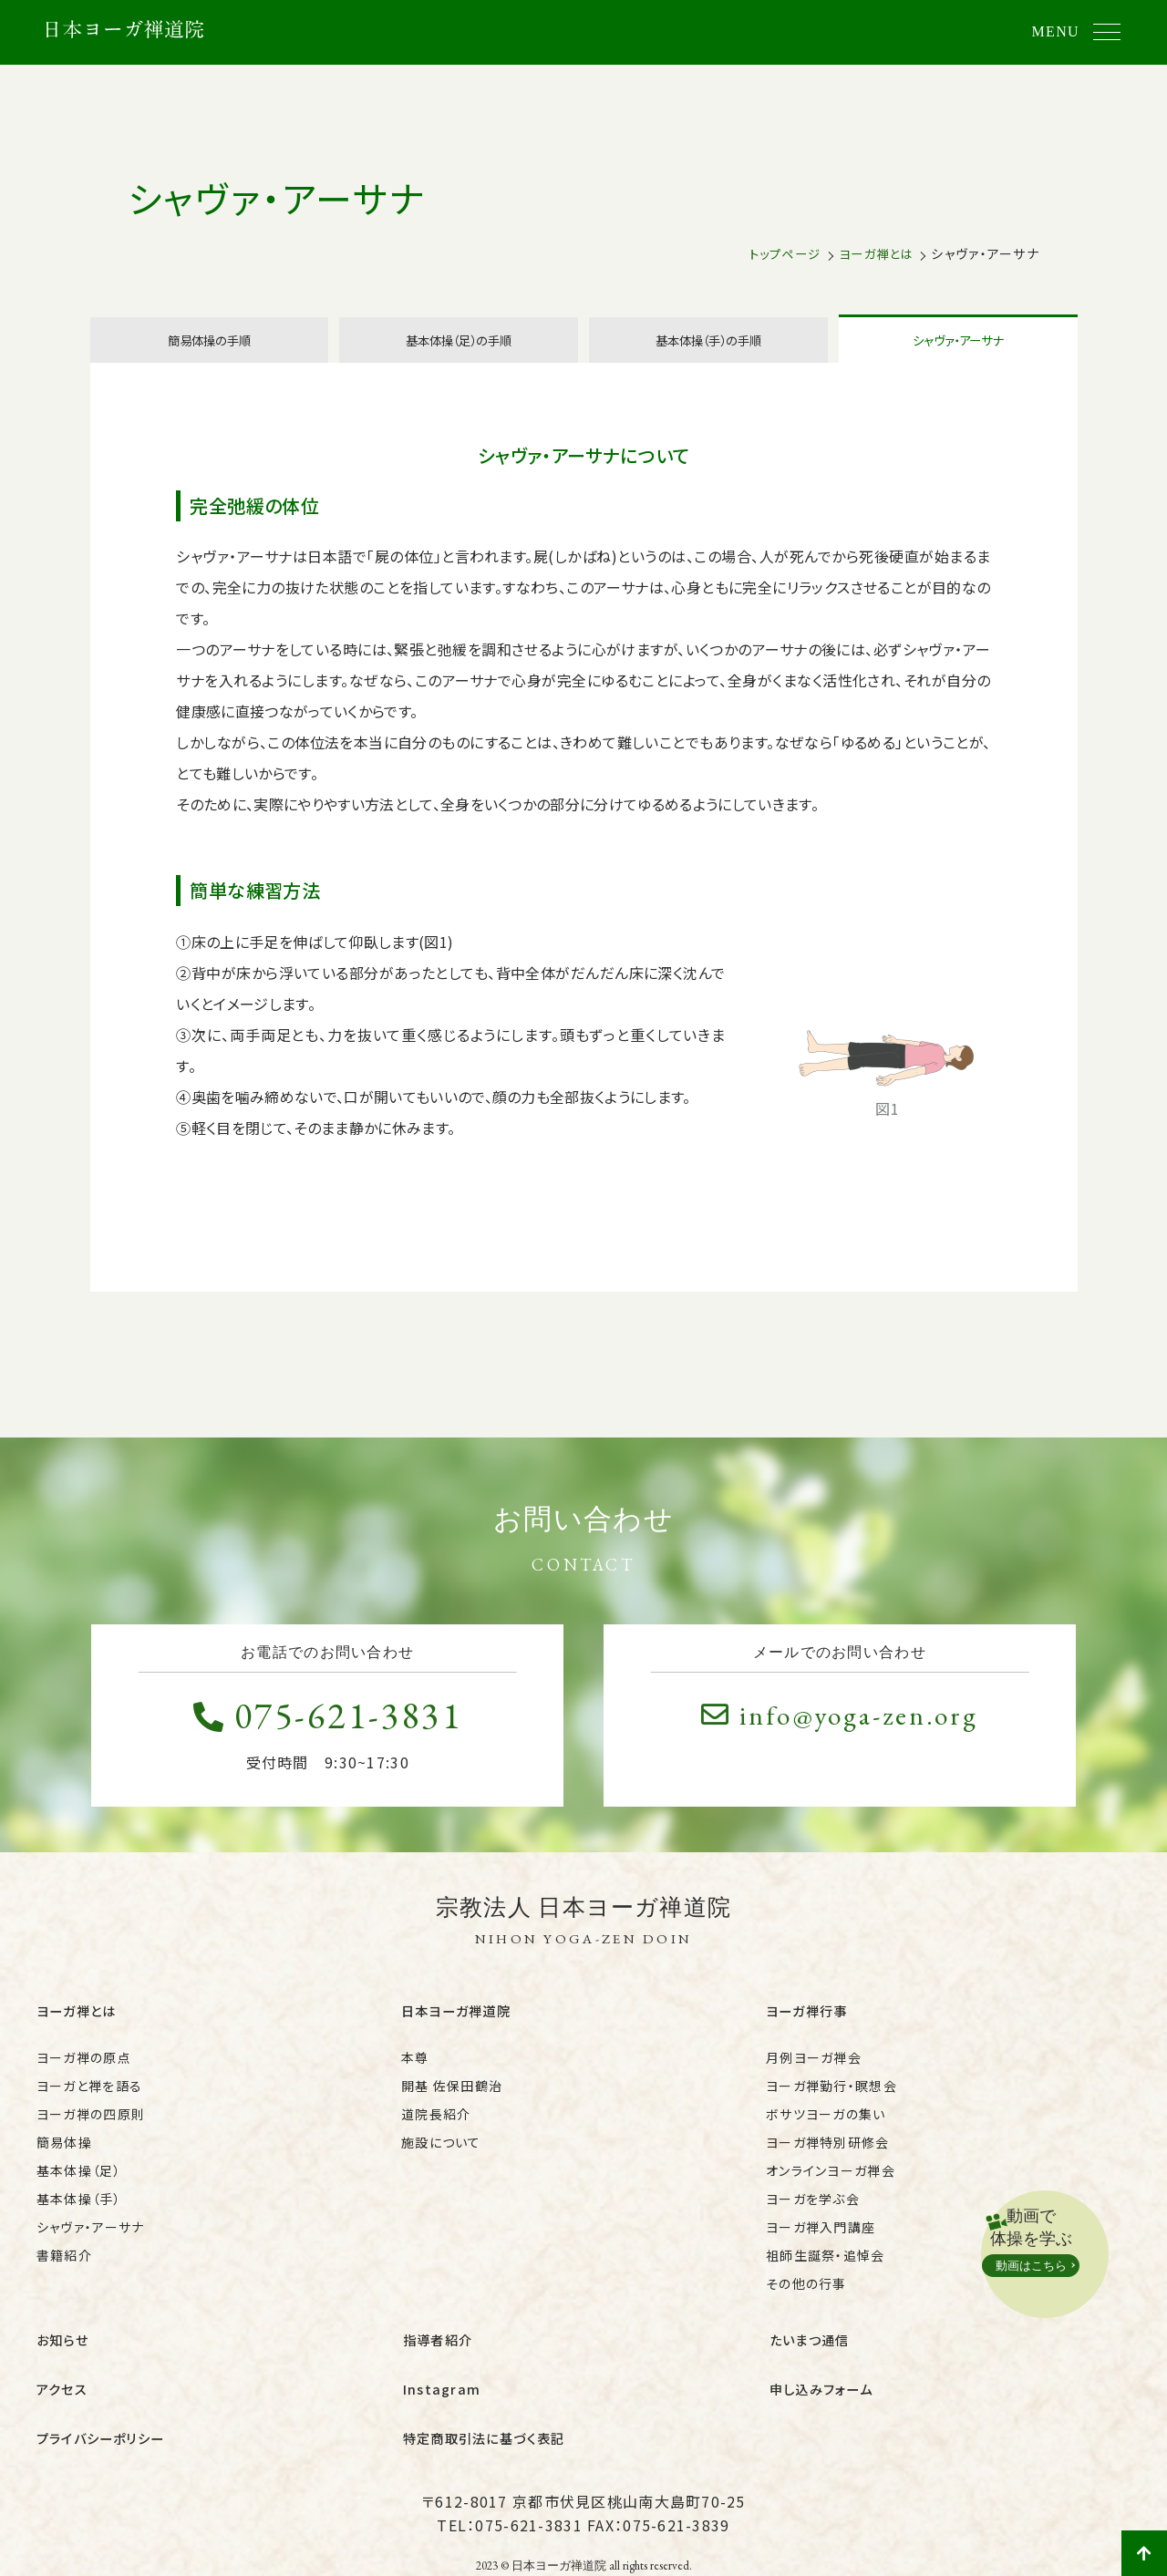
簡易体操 (64, 2157)
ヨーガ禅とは (873, 253)
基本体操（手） (78, 2213)
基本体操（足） (78, 2185)
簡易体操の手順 (209, 357)
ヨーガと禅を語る (89, 2100)
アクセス (62, 2379)
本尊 (415, 2072)
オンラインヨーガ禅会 (830, 2185)
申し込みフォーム (824, 2379)
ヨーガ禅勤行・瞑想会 (831, 2100)
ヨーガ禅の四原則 (90, 2128)
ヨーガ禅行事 (809, 2034)
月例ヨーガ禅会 (814, 2072)
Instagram (442, 2379)
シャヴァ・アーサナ (957, 357)
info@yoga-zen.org (839, 1746)
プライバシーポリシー (105, 2412)
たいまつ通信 (812, 2346)
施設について (441, 2157)
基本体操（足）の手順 (459, 357)
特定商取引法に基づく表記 (488, 2412)
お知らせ (64, 2346)
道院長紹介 (435, 2128)
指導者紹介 (440, 2346)
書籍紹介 (64, 2270)
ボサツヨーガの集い (826, 2128)
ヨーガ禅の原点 (83, 2072)
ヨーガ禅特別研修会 (828, 2157)
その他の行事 (806, 2298)
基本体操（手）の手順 (708, 357)
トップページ (776, 253)
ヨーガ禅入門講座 (820, 2241)
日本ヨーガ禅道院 (459, 2034)
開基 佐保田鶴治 (451, 2100)
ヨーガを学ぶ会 (813, 2213)
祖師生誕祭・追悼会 (825, 2270)
